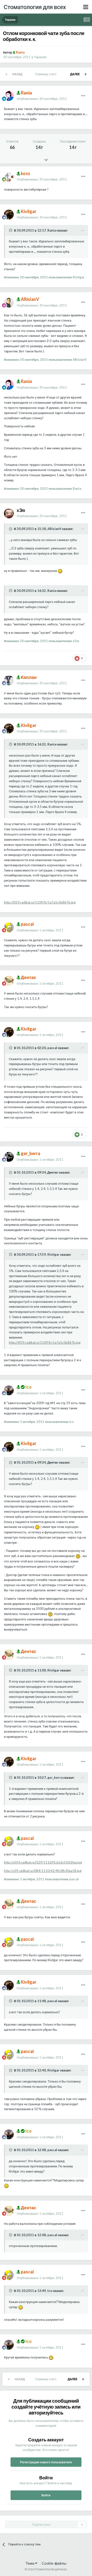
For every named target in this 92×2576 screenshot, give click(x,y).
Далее (75, 74)
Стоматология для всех (35, 6)
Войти (46, 2495)
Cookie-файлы (54, 2563)
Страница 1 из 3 (46, 74)
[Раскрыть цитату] (11, 230)
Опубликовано (42, 99)
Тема (31, 2563)
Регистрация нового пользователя (46, 2462)
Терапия (40, 57)
